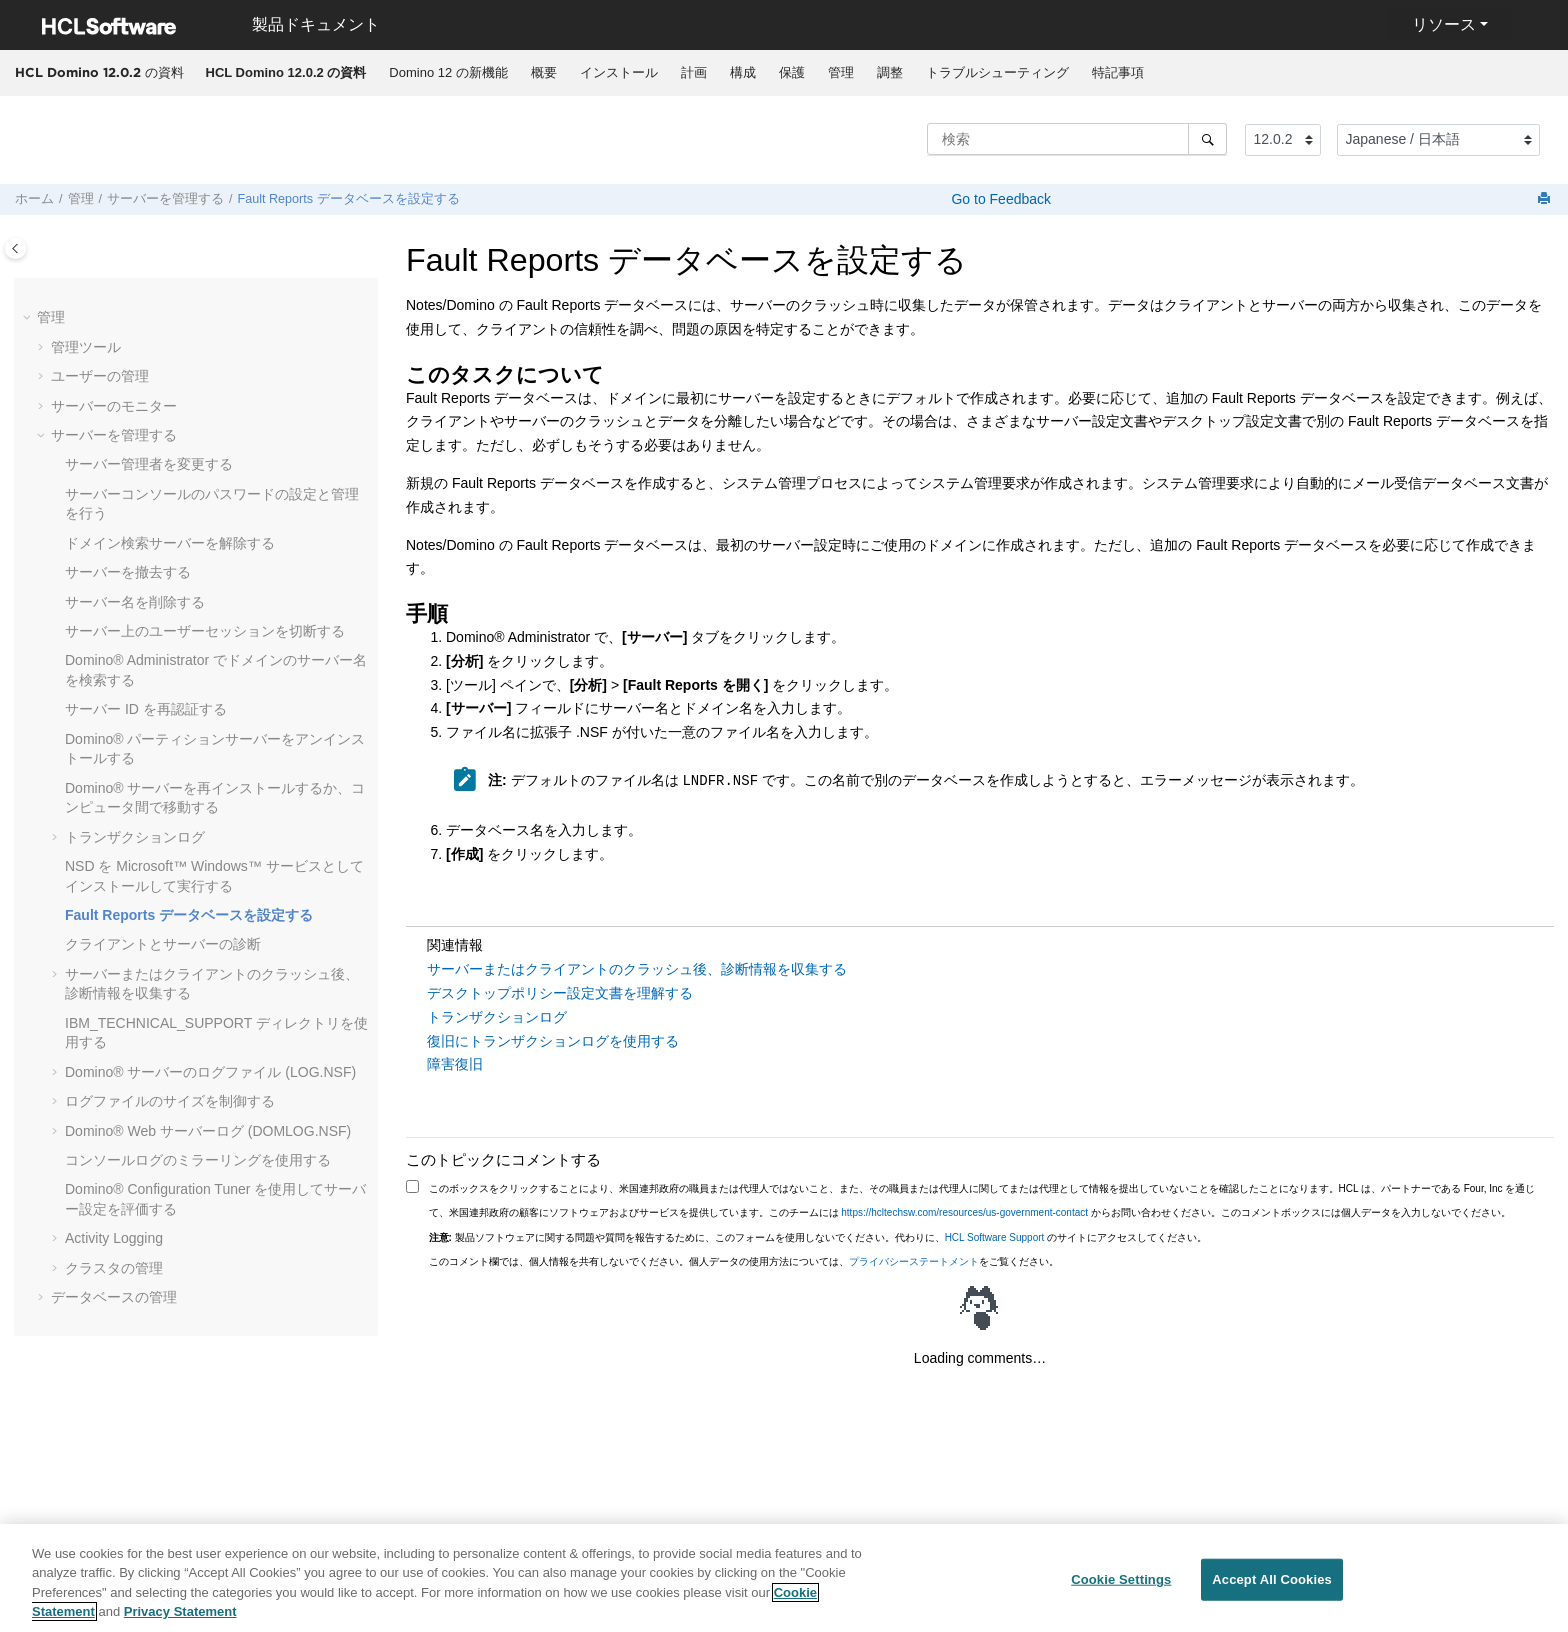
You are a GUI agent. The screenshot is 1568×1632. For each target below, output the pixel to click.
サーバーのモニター (114, 406)
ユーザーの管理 (100, 376)
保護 (792, 72)
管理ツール (86, 347)
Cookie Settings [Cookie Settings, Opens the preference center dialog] (1121, 1593)
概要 (544, 72)
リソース (1444, 24)
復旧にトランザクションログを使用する (553, 1041)
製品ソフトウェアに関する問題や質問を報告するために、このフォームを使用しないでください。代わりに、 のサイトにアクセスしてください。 (818, 1237)
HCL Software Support (995, 1237)
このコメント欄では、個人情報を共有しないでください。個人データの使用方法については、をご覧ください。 (744, 1261)
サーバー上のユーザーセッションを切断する (205, 631)
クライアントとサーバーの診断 (163, 944)
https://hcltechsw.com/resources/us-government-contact (964, 1212)
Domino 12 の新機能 (448, 72)
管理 (841, 72)
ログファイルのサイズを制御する (170, 1101)
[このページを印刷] (1546, 199)
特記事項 (1118, 72)
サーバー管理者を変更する (149, 464)
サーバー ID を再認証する (146, 709)
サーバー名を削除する (135, 602)
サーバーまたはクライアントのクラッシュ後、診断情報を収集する (637, 969)
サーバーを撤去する (128, 572)
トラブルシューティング (997, 72)
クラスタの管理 (114, 1268)
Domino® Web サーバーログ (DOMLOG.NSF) (208, 1131)
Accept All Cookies (1272, 1593)
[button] (29, 318)
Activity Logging (114, 1238)
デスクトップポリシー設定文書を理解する (560, 993)
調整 (890, 72)
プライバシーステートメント (914, 1261)
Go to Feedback (1000, 199)
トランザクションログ (135, 837)
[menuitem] (286, 73)
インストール (619, 72)
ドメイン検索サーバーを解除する (170, 543)
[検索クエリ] (1077, 139)
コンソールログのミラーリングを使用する (198, 1160)
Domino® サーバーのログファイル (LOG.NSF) (210, 1072)
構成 (743, 72)
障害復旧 (455, 1064)
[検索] (1207, 139)
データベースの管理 (114, 1297)
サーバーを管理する (165, 199)
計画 (694, 72)
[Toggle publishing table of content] (15, 248)
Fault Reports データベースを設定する (349, 199)
